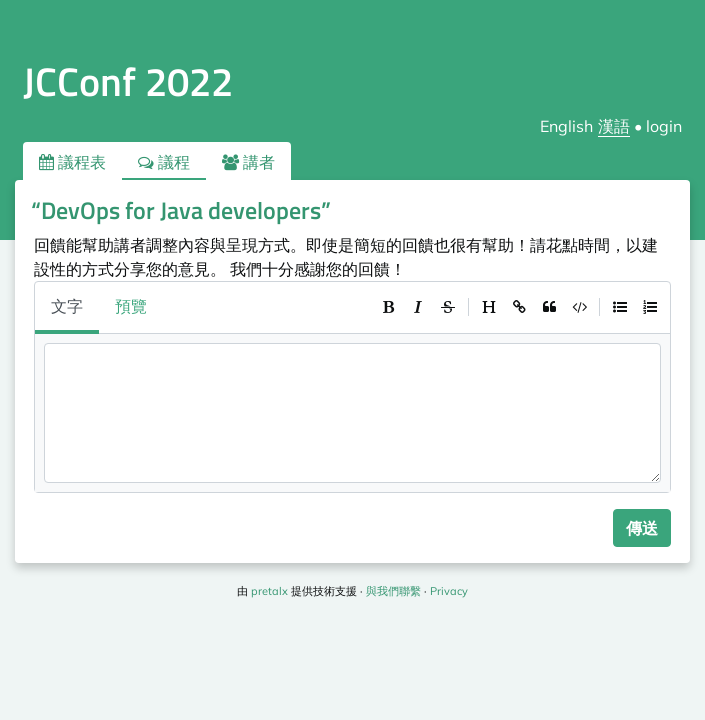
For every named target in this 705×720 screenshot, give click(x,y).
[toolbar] (519, 307)
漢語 (614, 126)
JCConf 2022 (128, 81)
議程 (164, 162)
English (566, 126)
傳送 (642, 528)
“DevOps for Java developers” (181, 210)
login (664, 126)
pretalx (269, 591)
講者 (248, 162)
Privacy (449, 591)
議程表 (72, 162)
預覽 (131, 306)
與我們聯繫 (393, 591)
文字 (67, 306)
